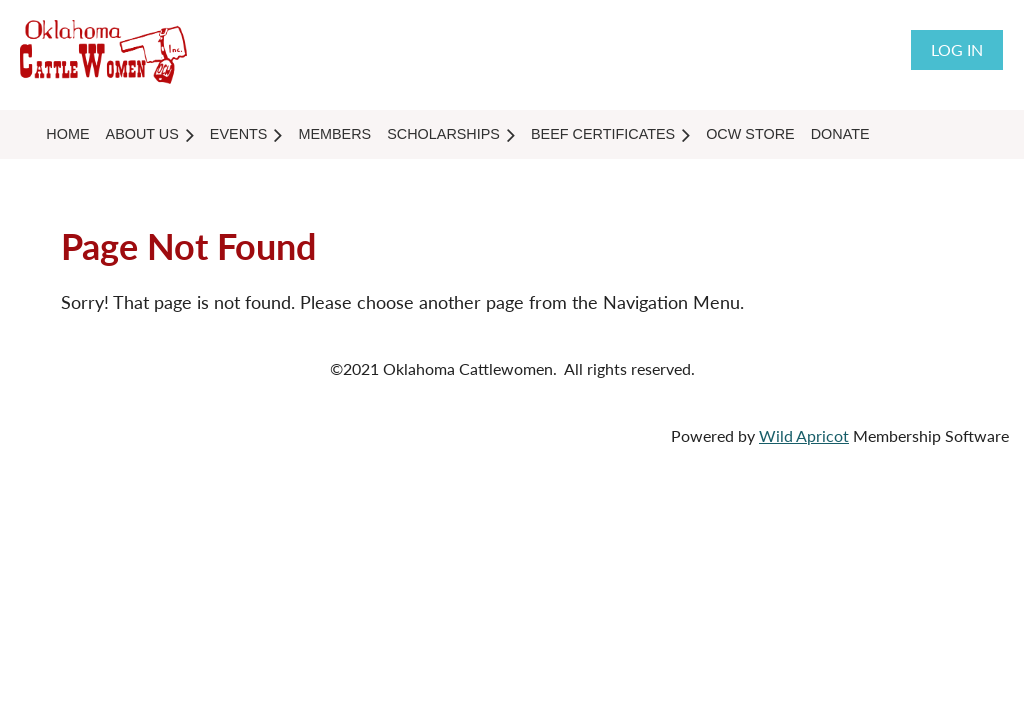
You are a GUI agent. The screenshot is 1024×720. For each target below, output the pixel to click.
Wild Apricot (804, 435)
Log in (957, 49)
